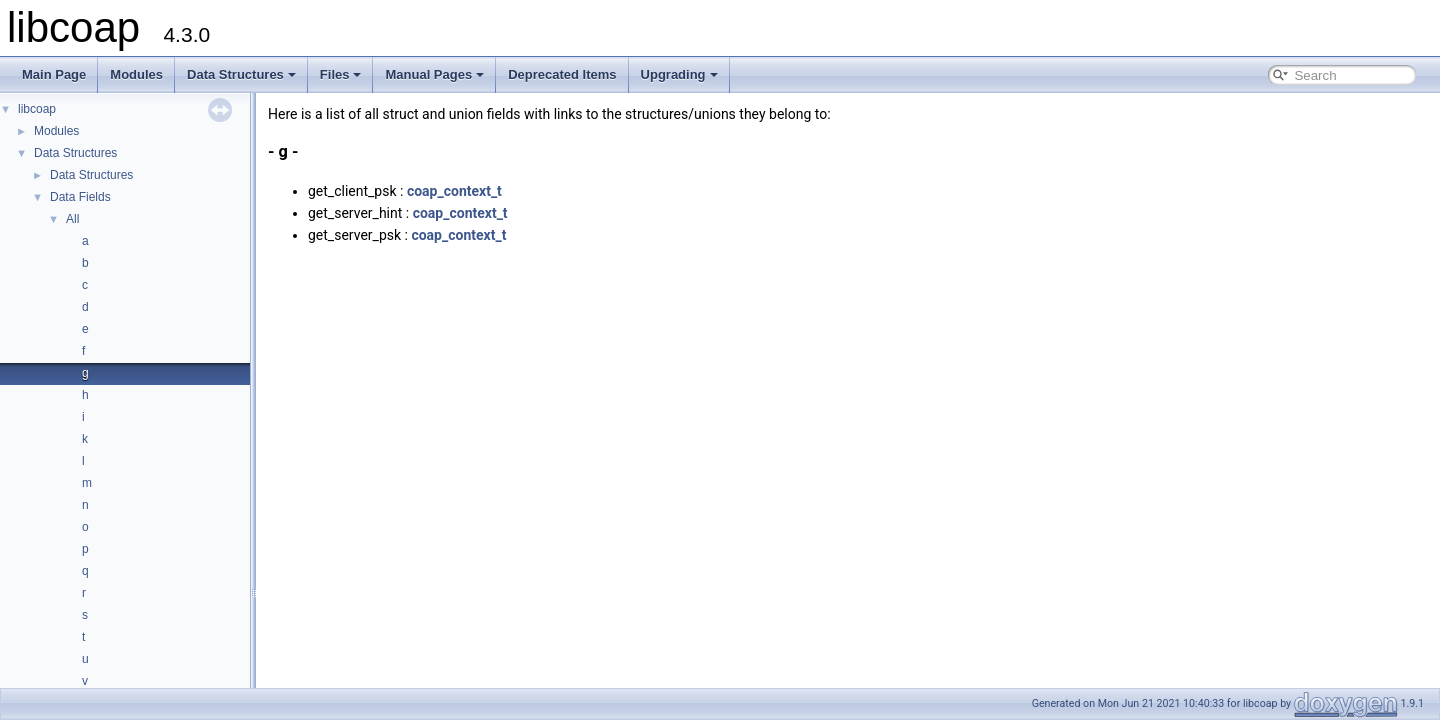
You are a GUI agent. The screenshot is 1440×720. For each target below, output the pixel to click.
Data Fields (80, 197)
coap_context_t (454, 191)
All (72, 219)
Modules (136, 74)
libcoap (37, 109)
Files (341, 74)
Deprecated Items (562, 74)
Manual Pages (434, 74)
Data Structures (241, 74)
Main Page (54, 74)
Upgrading (679, 74)
